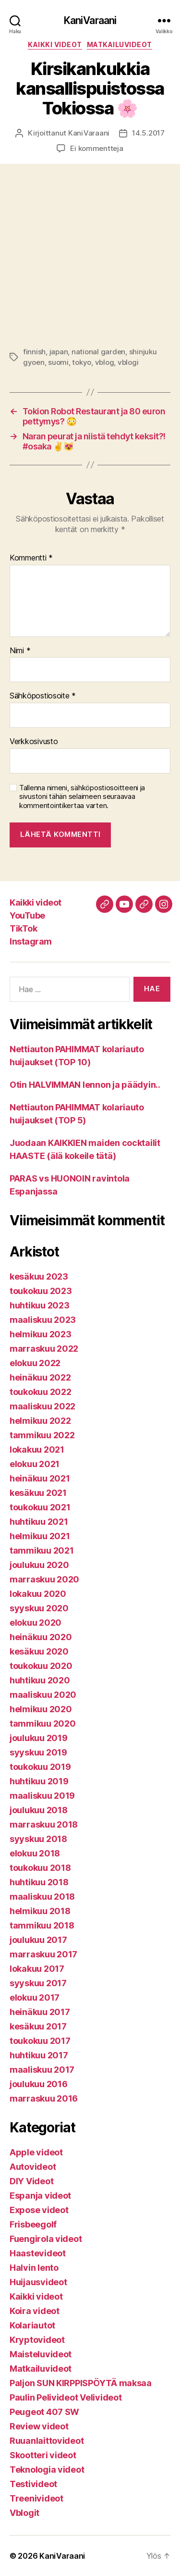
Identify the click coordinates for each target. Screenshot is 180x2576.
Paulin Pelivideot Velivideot (65, 2397)
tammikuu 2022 (42, 1435)
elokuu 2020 (35, 1623)
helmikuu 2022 (40, 1421)
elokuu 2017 (35, 1997)
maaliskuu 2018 (42, 1897)
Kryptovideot (37, 2340)
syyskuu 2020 (39, 1608)
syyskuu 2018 (38, 1839)
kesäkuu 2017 (38, 2026)
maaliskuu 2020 (43, 1695)
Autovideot (33, 2167)
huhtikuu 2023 (40, 1305)
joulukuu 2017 (38, 1940)
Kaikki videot (55, 44)
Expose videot (39, 2210)
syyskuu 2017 (38, 1983)
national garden (98, 351)
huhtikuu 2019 (39, 1781)
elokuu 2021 (35, 1464)
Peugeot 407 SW (44, 2412)
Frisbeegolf (33, 2224)
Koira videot (35, 2311)
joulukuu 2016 (39, 2084)
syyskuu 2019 (38, 1752)
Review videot (39, 2426)
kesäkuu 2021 (38, 1493)
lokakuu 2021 (37, 1449)
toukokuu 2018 (40, 1868)
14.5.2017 (148, 132)
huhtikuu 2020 (40, 1680)
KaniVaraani (90, 20)
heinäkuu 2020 (41, 1637)
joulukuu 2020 (39, 1565)
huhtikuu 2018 (39, 1882)
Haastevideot (38, 2253)
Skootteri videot (43, 2455)
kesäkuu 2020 (39, 1651)
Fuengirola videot (46, 2239)
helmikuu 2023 (41, 1334)
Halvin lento (34, 2268)
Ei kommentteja (96, 148)
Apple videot (36, 2152)
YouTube (27, 915)
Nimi (20, 651)
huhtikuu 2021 (39, 1522)
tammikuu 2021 (42, 1550)
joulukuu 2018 (39, 1810)
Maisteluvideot (41, 2354)
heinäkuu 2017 (40, 2012)
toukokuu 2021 (40, 1507)
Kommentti (31, 558)
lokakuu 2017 (37, 1969)
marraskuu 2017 (43, 1954)
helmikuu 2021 (40, 1536)
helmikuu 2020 (41, 1709)
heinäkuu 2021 (40, 1478)
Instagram (31, 941)
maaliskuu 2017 (42, 2070)
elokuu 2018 (35, 1853)
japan (58, 351)
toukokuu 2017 (40, 2041)
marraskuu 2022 (44, 1349)
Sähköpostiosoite (43, 696)
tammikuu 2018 (42, 1925)
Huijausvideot (38, 2282)
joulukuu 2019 (39, 1738)
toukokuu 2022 (41, 1392)
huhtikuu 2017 (39, 2055)
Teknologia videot (47, 2469)
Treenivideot (36, 2498)
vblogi (128, 362)
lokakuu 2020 (38, 1594)
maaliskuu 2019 (42, 1796)
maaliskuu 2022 (42, 1406)
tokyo (81, 362)
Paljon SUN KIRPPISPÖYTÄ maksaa (81, 2383)
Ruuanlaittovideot (47, 2441)
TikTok (23, 928)
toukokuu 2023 (41, 1291)
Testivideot (33, 2484)
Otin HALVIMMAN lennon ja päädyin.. (85, 1085)
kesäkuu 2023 (39, 1276)
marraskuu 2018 (44, 1824)
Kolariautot (32, 2325)
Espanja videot (40, 2195)
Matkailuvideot (119, 44)
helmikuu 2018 (40, 1911)
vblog (104, 362)
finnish (34, 351)
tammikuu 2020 (43, 1723)
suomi (58, 362)
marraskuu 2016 (44, 2098)
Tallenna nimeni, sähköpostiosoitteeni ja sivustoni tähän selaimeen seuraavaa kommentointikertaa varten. (82, 797)
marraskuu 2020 (44, 1579)
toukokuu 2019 (40, 1767)
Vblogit (24, 2513)
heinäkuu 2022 (40, 1377)
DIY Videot (31, 2181)
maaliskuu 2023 (43, 1320)
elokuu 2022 (35, 1363)
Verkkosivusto (34, 741)
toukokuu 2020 (41, 1666)
